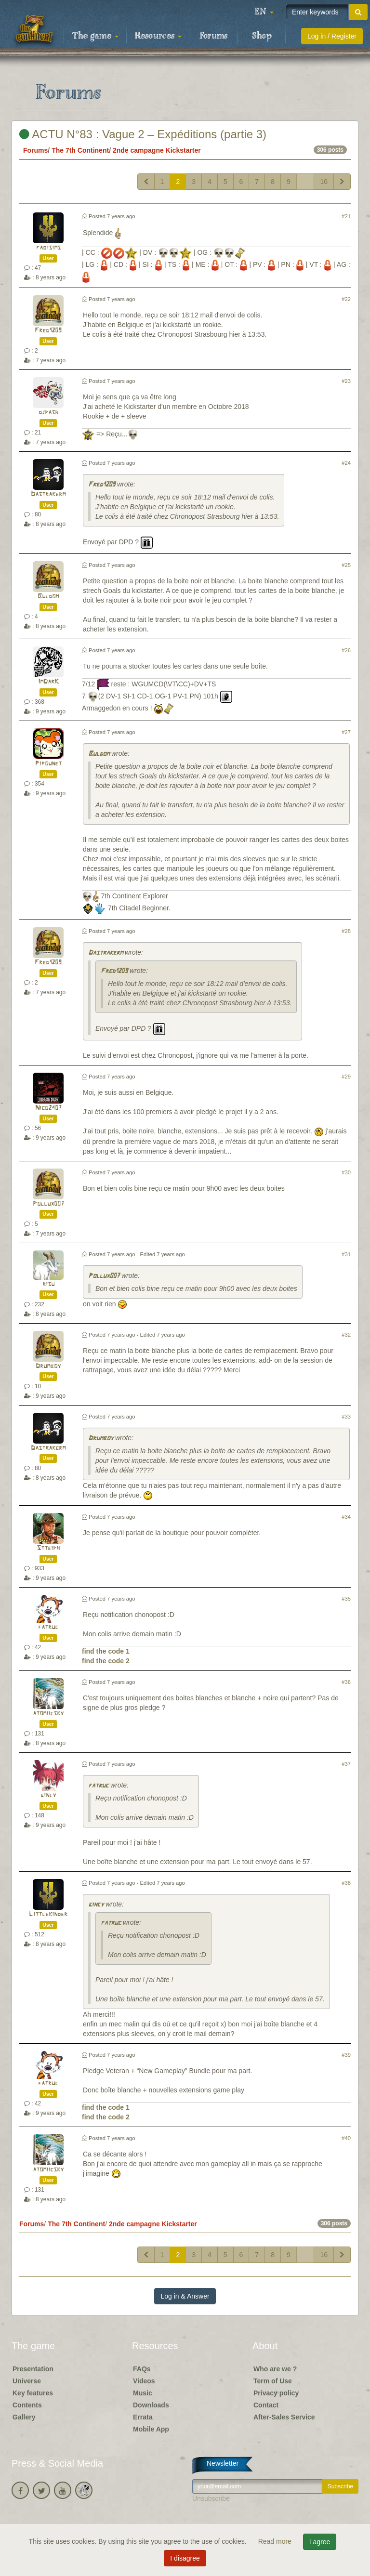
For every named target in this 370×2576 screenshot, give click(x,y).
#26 (346, 650)
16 (324, 181)
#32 (346, 1335)
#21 (346, 216)
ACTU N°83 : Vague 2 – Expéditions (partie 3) (142, 134)
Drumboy (48, 1366)
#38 (346, 1883)
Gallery (24, 2417)
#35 (346, 1599)
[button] (264, 12)
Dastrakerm (48, 494)
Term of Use (272, 2381)
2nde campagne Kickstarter (157, 150)
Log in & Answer (184, 2296)
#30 (346, 1172)
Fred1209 (48, 330)
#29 (346, 1076)
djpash (48, 412)
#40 (346, 2138)
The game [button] (95, 36)
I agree (319, 2542)
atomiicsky (48, 1713)
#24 (346, 463)
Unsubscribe (211, 2498)
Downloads (151, 2405)
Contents (27, 2405)
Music (142, 2393)
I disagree (184, 2558)
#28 (346, 931)
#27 (346, 732)
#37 (346, 1764)
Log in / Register (332, 36)
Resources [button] (158, 36)
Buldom (48, 596)
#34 (346, 1517)
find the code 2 (106, 1661)
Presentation (33, 2369)
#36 (346, 1682)
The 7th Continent (80, 150)
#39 (346, 2055)
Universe (27, 2381)
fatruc (48, 1627)
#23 (346, 381)
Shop (262, 36)
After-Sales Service (284, 2417)
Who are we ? (275, 2369)
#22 (346, 299)
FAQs (142, 2369)
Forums (213, 36)
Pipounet (48, 763)
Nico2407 (48, 1108)
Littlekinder (48, 1914)
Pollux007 (48, 1204)
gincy (48, 1795)
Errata (142, 2417)
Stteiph (48, 1548)
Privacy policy (276, 2393)
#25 (346, 565)
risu (48, 1284)
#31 (346, 1254)
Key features (33, 2393)
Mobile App (151, 2429)
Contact (265, 2405)
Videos (144, 2381)
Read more (275, 2541)
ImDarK (48, 681)
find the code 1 (106, 1651)
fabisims (48, 247)
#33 (346, 1416)
